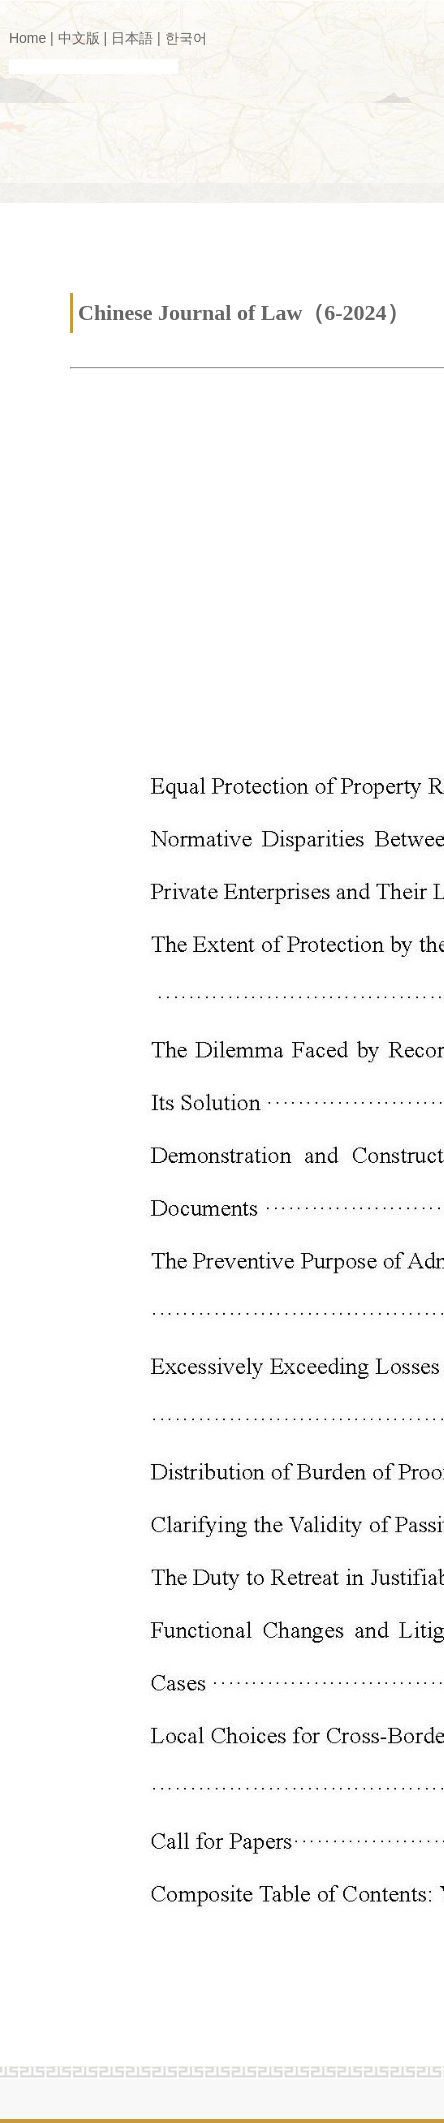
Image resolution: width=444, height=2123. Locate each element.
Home (27, 38)
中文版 (79, 38)
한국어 (186, 38)
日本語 (132, 38)
